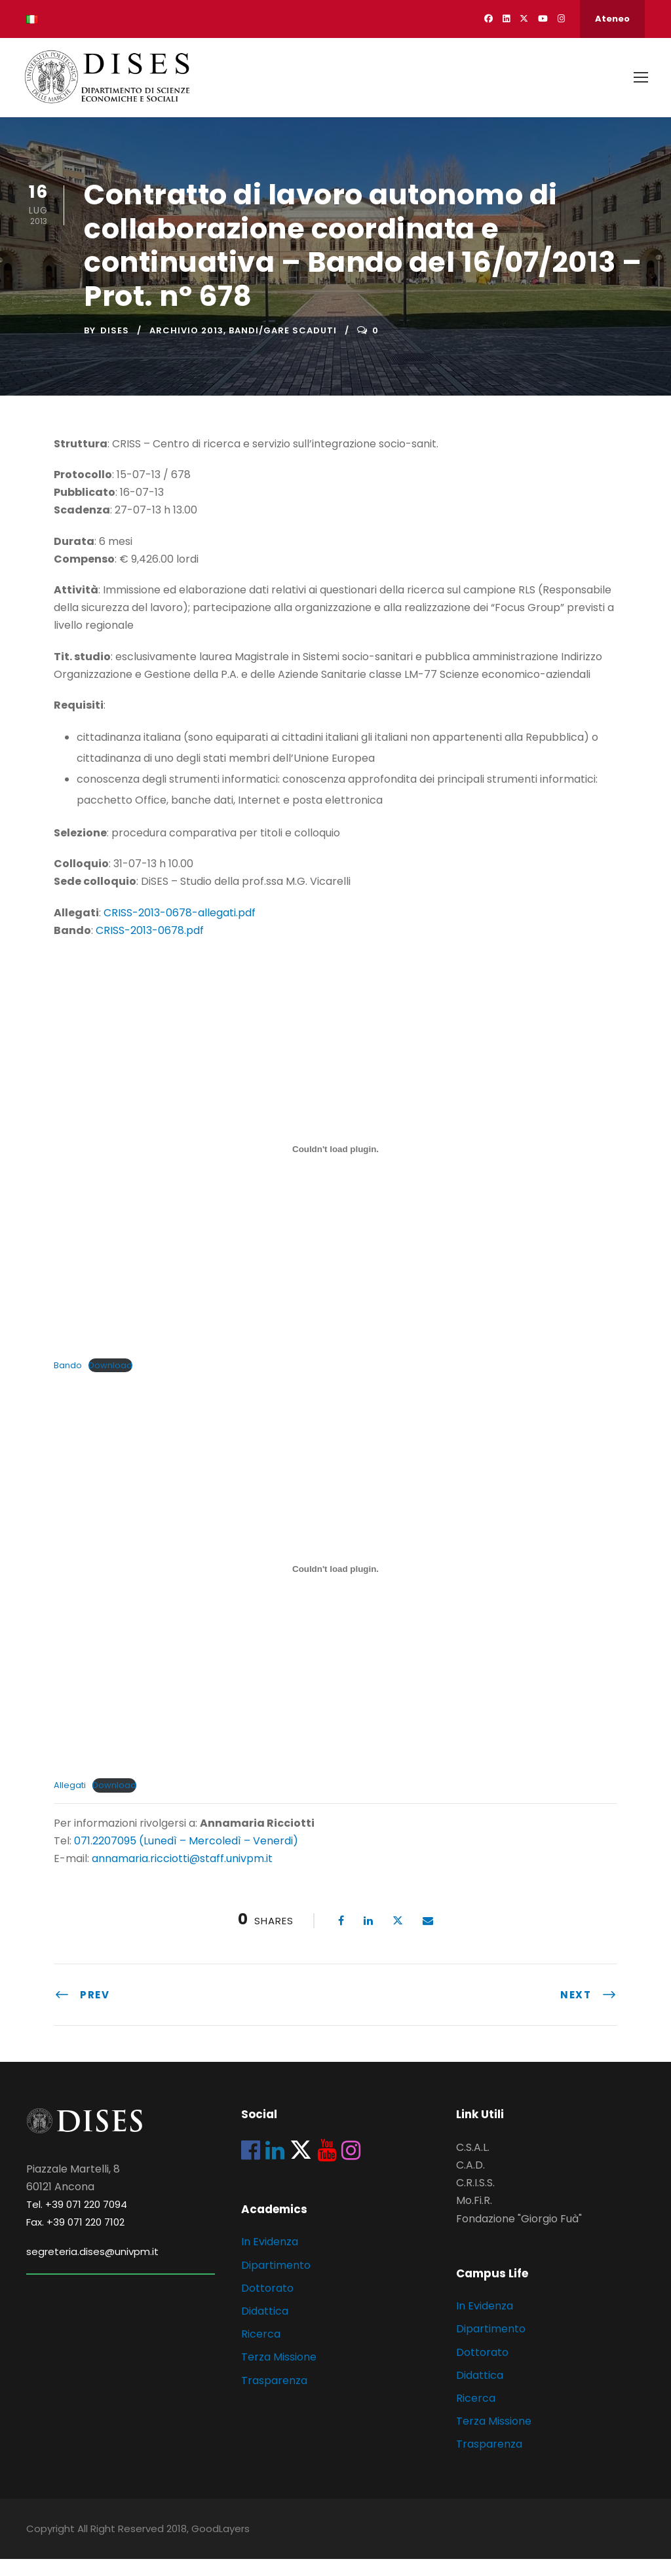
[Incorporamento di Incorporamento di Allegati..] (335, 1585)
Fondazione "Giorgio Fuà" (519, 2235)
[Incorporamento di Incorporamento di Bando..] (335, 1165)
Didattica (264, 2328)
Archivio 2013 (186, 347)
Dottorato (267, 2305)
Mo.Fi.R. (474, 2218)
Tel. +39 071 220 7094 (76, 2221)
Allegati (70, 1802)
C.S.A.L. (472, 2164)
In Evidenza (269, 2259)
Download (110, 1382)
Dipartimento (276, 2282)
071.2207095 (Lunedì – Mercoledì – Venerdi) (184, 1857)
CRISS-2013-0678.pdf (150, 947)
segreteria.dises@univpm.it (92, 2268)
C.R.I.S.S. (475, 2199)
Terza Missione (278, 2373)
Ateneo (612, 18)
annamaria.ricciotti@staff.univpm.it (182, 1875)
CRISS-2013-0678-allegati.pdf (180, 929)
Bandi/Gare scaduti (283, 347)
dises (114, 347)
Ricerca (260, 2351)
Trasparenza (274, 2397)
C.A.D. (470, 2182)
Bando (68, 1382)
